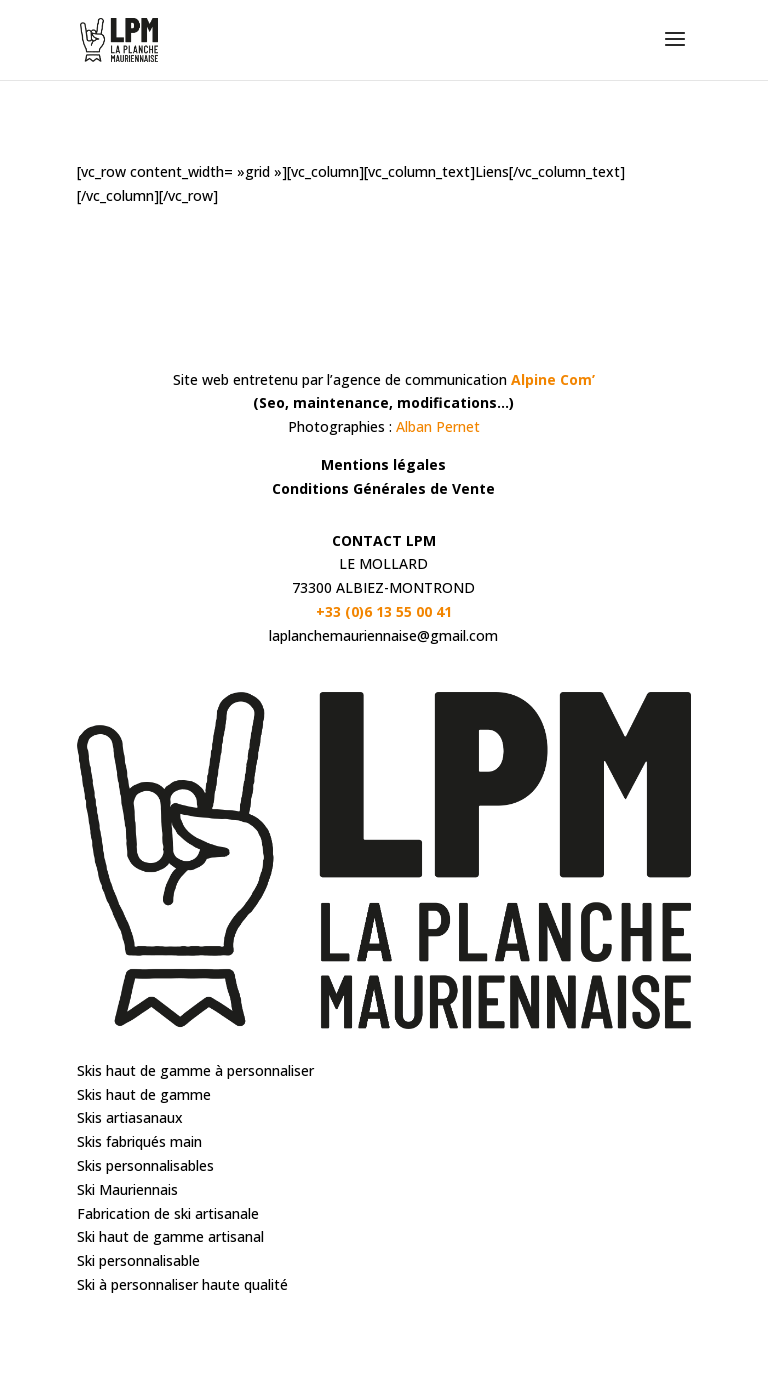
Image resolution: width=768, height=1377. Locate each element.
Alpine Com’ (553, 379)
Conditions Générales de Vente (383, 488)
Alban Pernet (438, 426)
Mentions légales (383, 464)
